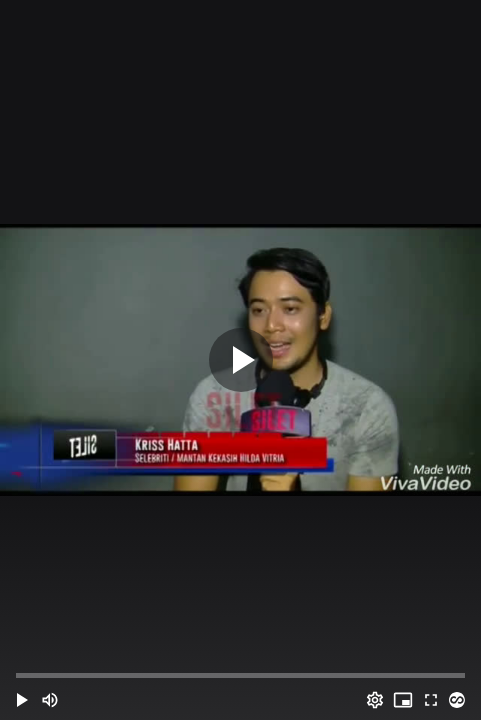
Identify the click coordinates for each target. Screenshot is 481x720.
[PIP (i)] (403, 700)
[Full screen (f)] (431, 700)
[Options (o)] (375, 700)
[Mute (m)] (50, 700)
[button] (22, 700)
